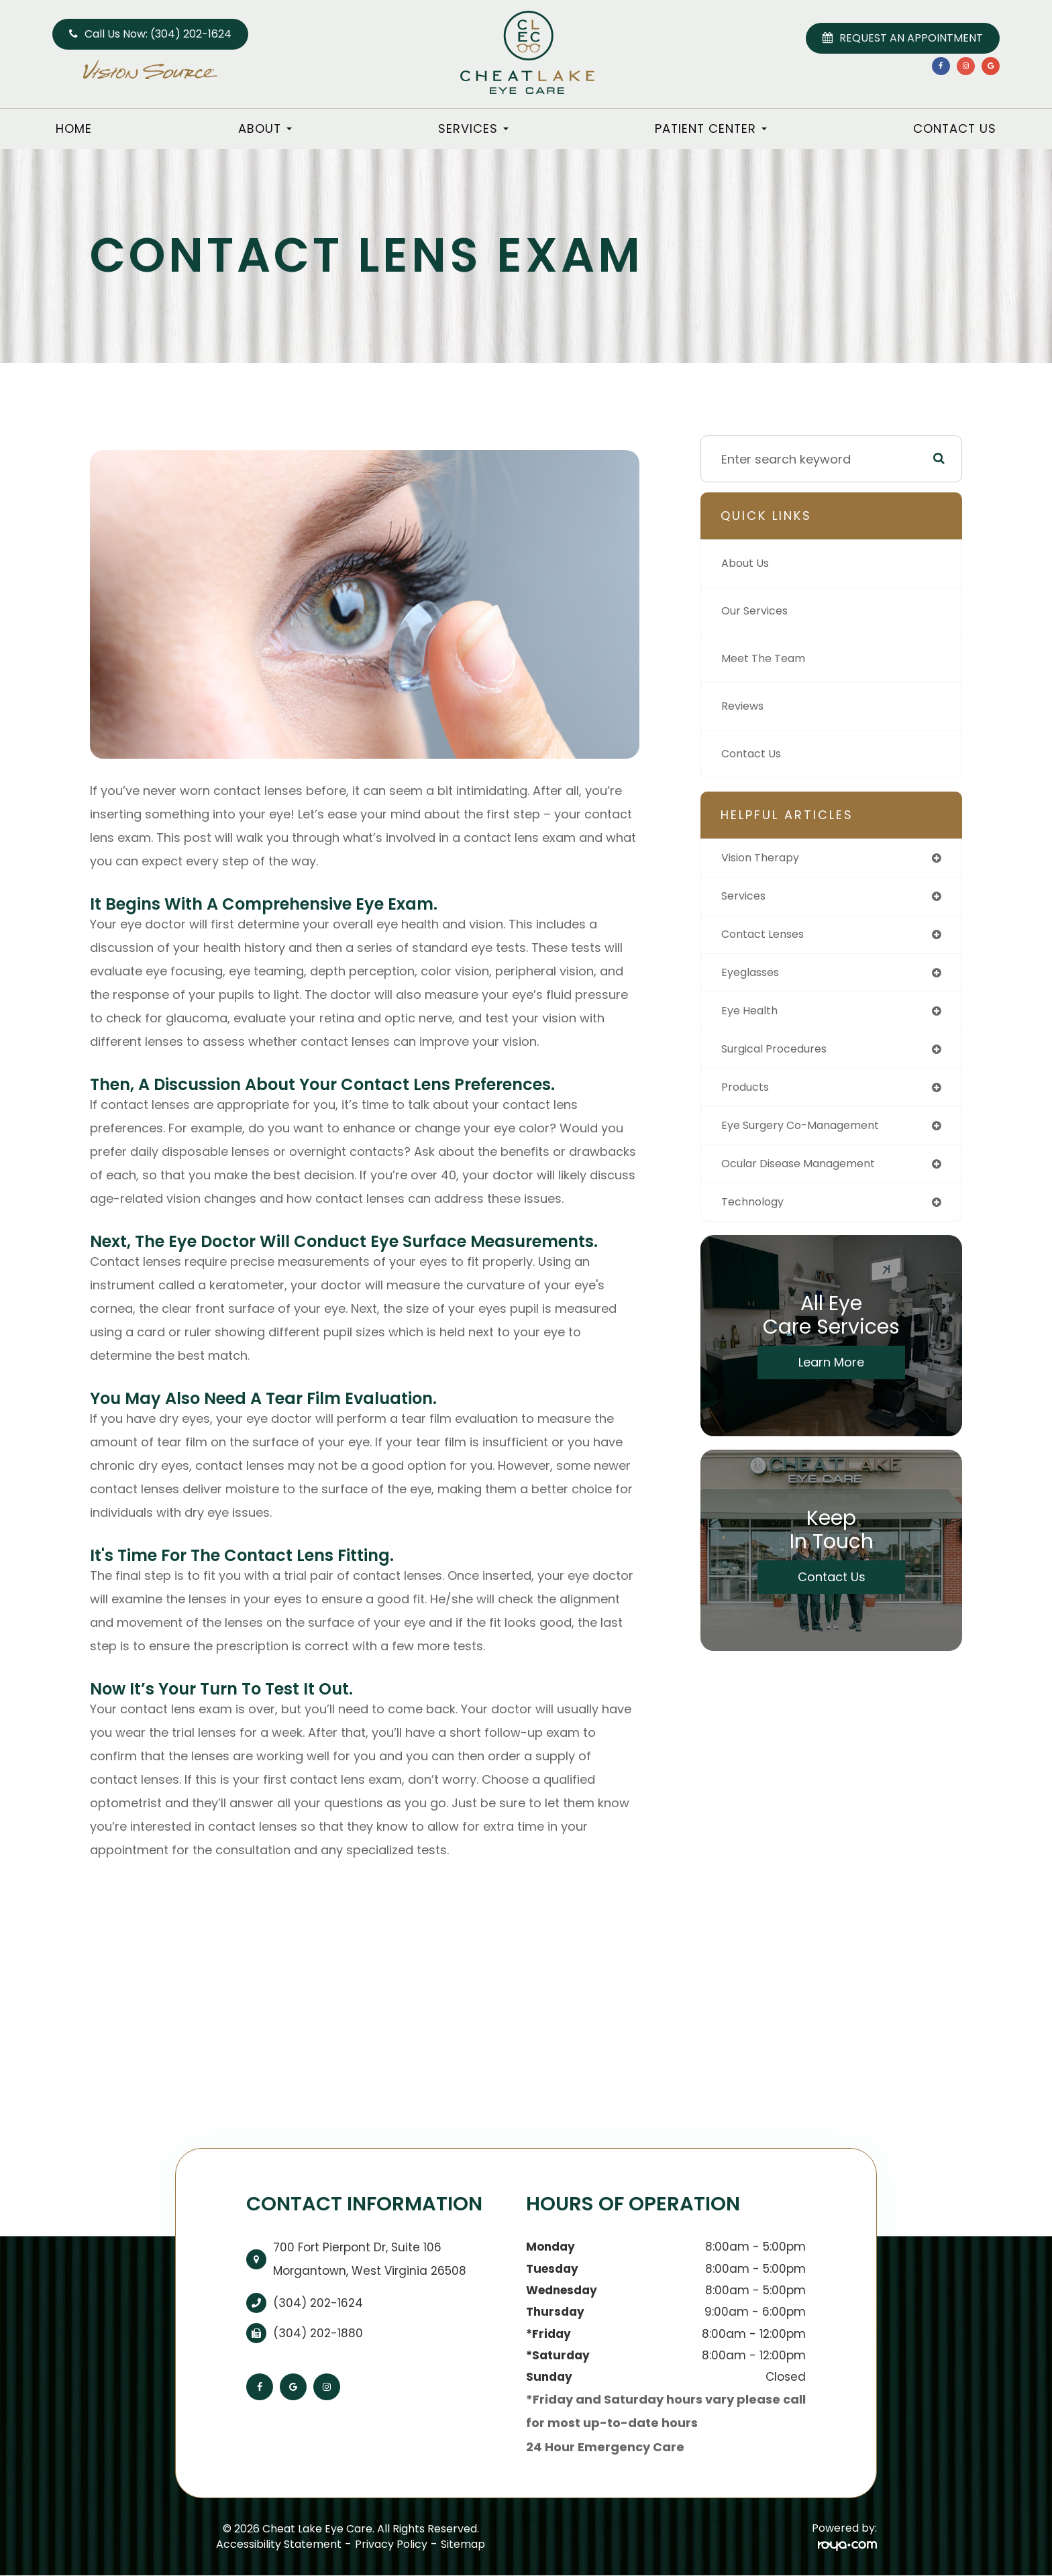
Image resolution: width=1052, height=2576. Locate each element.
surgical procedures (781, 1056)
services (746, 898)
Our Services (758, 610)
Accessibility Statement (278, 2544)
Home (74, 128)
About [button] (265, 128)
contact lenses (767, 937)
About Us (748, 563)
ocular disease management (808, 1175)
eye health (752, 1016)
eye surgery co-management (810, 1135)
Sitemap (463, 2544)
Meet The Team (767, 658)
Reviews (745, 706)
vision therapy (765, 858)
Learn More (831, 1375)
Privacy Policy (391, 2544)
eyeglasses (754, 977)
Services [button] (473, 128)
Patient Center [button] (711, 128)
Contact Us (954, 128)
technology (756, 1214)
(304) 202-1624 (318, 2303)
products (748, 1095)
